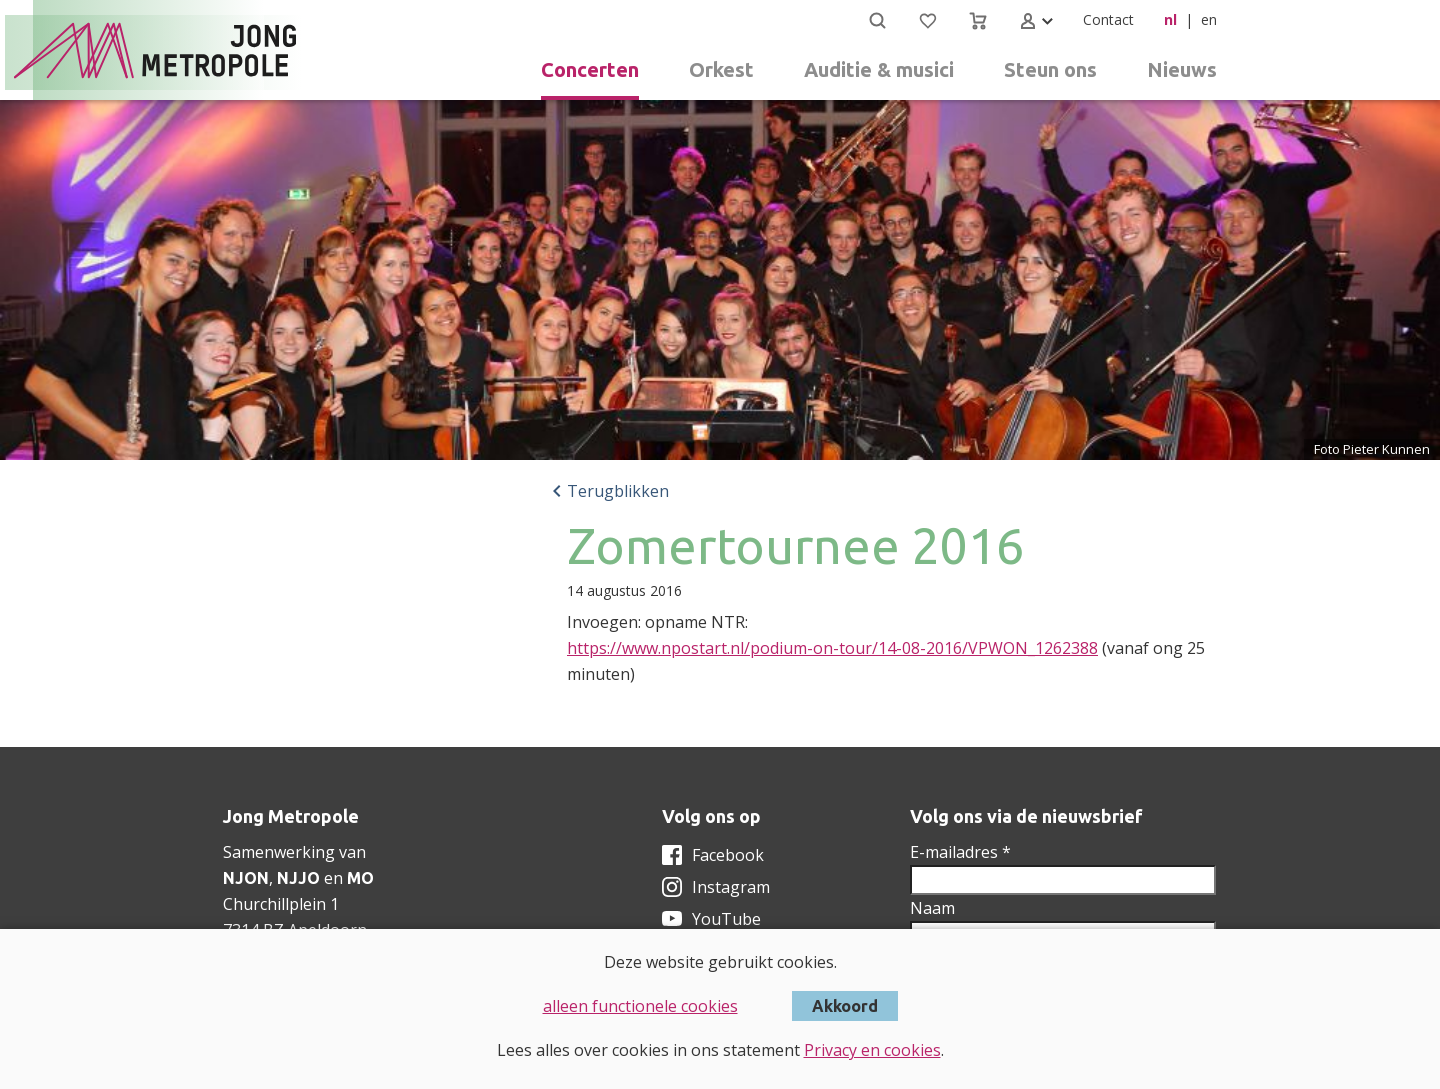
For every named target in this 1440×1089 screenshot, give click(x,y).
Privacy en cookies (872, 1050)
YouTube (726, 919)
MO (360, 878)
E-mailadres (960, 852)
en (1209, 19)
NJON (246, 878)
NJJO (298, 878)
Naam (932, 908)
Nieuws (1182, 69)
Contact (1108, 19)
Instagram (731, 887)
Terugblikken (618, 491)
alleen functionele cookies (640, 1006)
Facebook (728, 855)
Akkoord (845, 1006)
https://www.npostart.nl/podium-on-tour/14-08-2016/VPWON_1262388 (832, 648)
